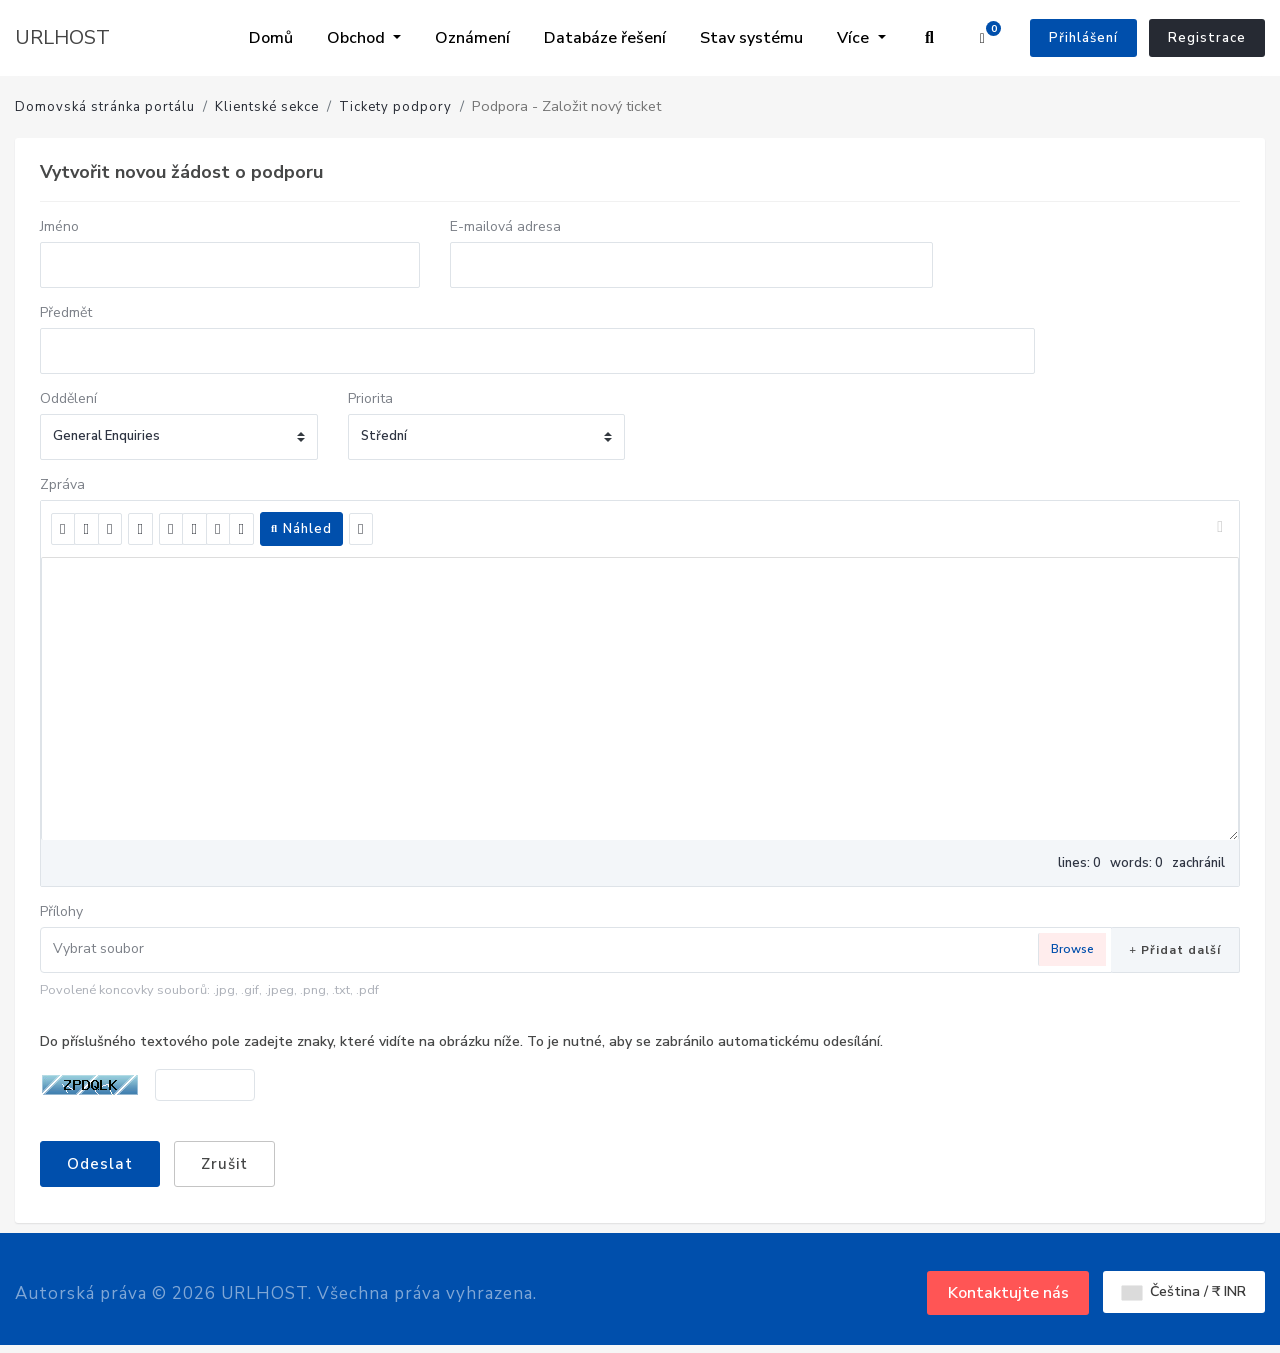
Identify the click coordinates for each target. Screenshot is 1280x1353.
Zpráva (62, 484)
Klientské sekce (267, 107)
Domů (271, 38)
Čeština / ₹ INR (1184, 1291)
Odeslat (100, 1164)
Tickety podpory (395, 107)
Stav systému (751, 38)
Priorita (370, 398)
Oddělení (68, 398)
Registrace (1207, 38)
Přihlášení (1083, 38)
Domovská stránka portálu (105, 107)
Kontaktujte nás (1008, 1293)
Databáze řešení (605, 38)
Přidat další (1175, 950)
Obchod (358, 38)
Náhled (301, 529)
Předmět (66, 312)
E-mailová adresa (505, 226)
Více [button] (855, 38)
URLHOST (62, 37)
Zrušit (224, 1164)
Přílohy (61, 911)
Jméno (59, 226)
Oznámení (472, 38)
